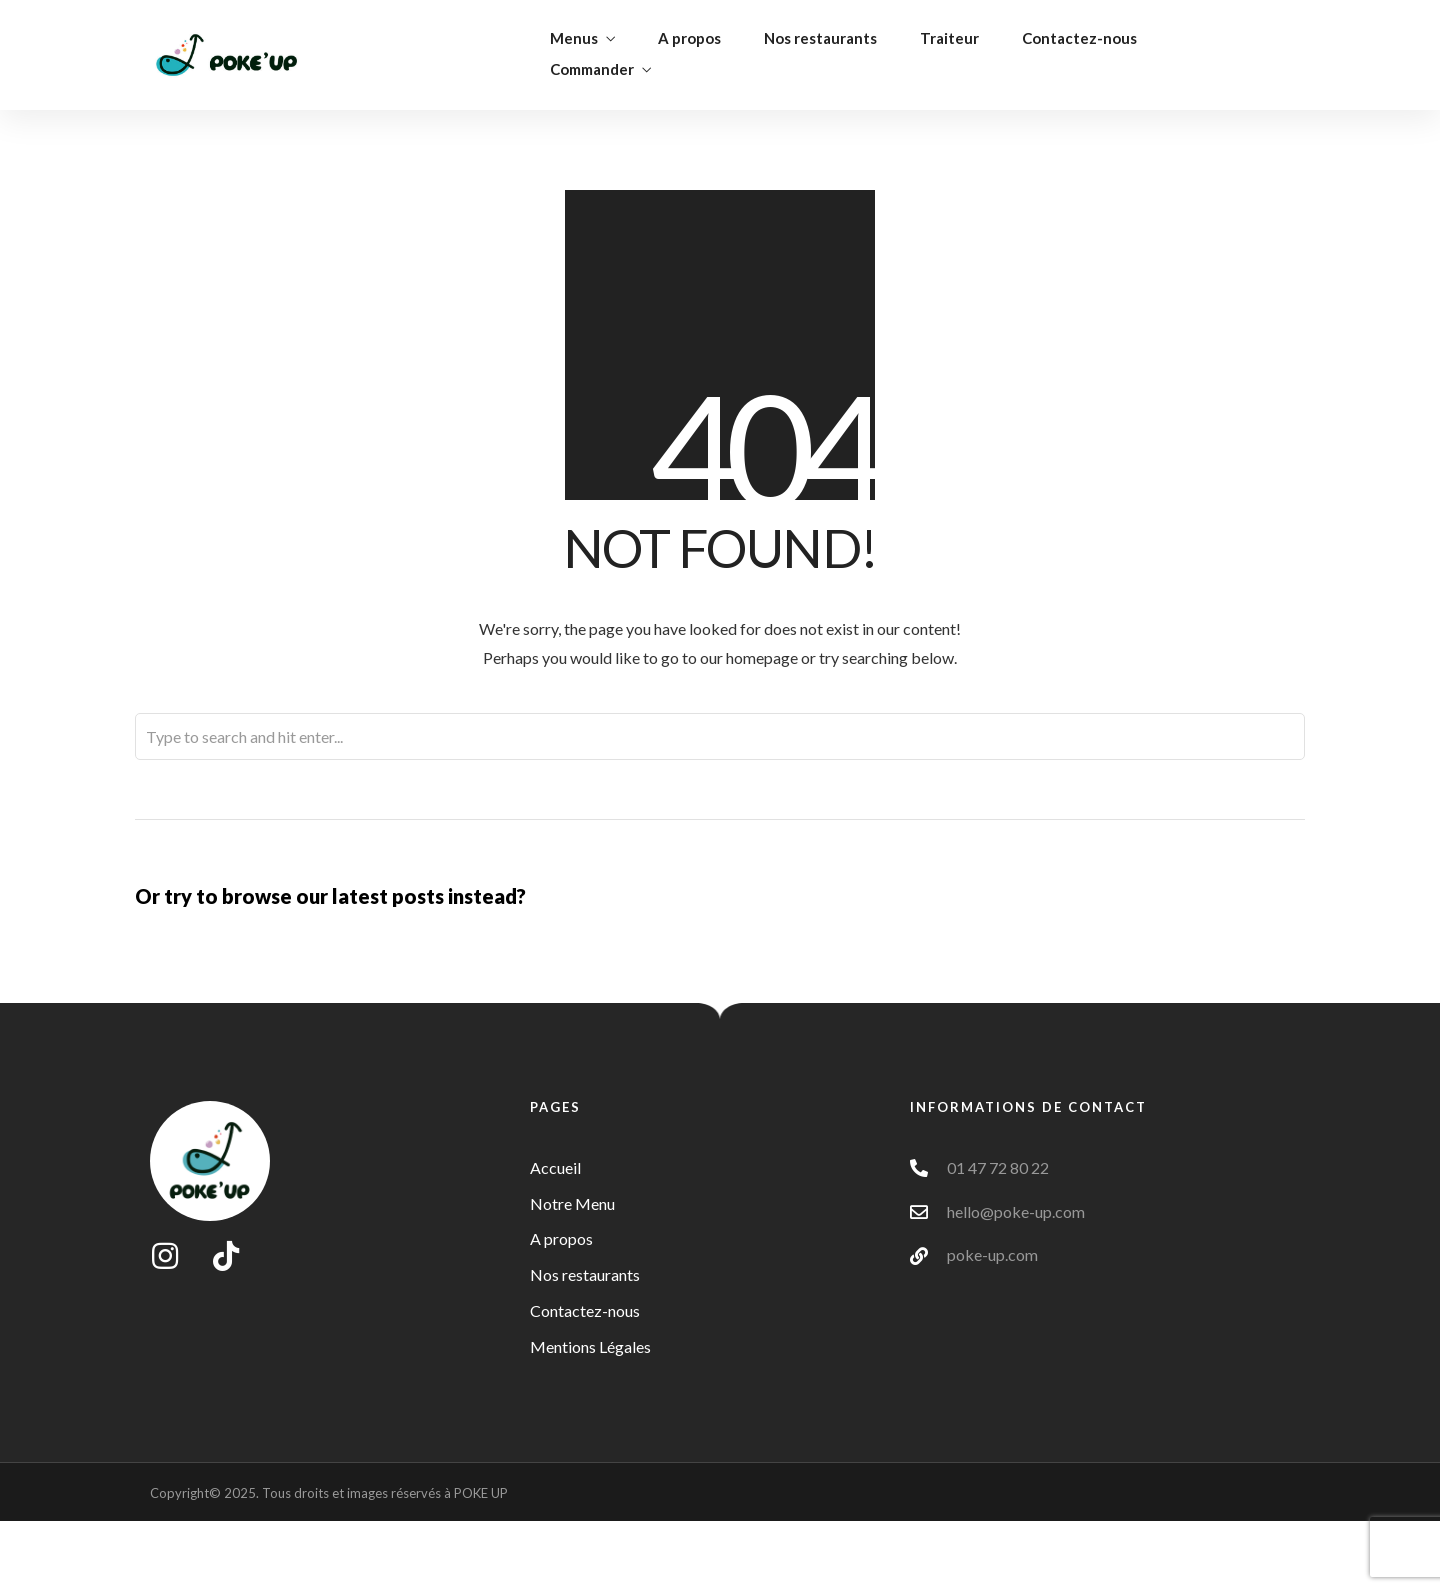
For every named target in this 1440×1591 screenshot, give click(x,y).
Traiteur (949, 38)
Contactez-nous (1079, 38)
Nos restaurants (820, 38)
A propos (689, 38)
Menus (574, 38)
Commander (592, 69)
